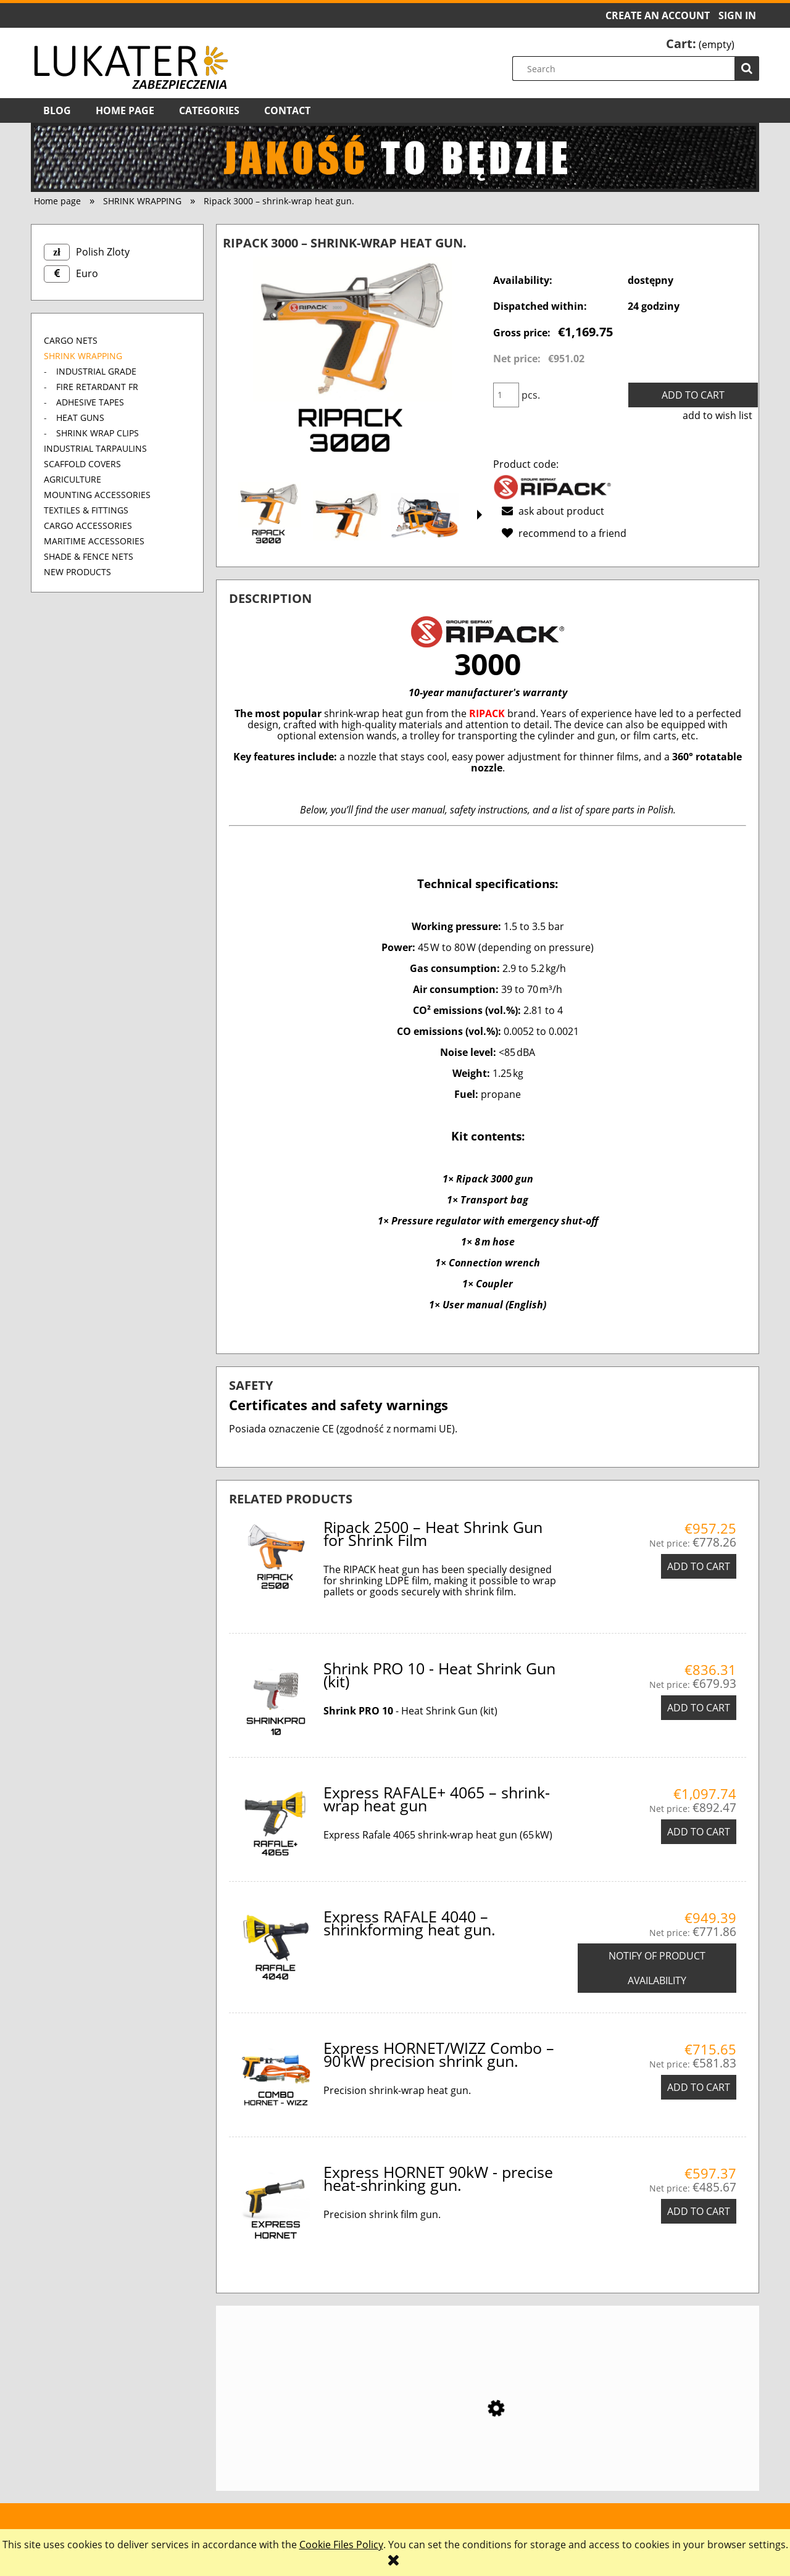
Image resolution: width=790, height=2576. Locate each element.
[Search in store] (639, 68)
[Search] (746, 68)
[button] (479, 515)
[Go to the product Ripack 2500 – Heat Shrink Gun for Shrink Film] (487, 2439)
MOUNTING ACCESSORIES (97, 495)
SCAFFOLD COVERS (82, 464)
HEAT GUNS (80, 417)
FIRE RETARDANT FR (97, 387)
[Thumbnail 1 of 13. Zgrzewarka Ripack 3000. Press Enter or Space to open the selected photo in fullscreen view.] (269, 516)
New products (77, 572)
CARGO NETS (71, 340)
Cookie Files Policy (341, 2544)
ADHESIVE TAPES (90, 402)
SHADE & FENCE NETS (88, 556)
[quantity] (506, 395)
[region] (395, 157)
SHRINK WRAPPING (83, 356)
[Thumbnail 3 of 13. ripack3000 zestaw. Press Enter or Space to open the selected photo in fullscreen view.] (425, 515)
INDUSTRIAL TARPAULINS (95, 448)
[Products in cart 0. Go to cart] (700, 44)
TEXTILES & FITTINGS (86, 510)
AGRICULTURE (72, 479)
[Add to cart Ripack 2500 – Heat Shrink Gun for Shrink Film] (698, 1566)
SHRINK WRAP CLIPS (97, 433)
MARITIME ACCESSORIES (94, 541)
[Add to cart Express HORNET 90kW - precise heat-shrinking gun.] (698, 2211)
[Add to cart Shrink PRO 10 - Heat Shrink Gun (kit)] (698, 1707)
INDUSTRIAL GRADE (96, 371)
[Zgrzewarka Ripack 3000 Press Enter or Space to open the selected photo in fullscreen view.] (352, 365)
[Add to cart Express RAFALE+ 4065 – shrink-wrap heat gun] (698, 1831)
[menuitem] (57, 110)
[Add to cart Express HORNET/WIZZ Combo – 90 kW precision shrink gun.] (698, 2087)
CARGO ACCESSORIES (88, 525)
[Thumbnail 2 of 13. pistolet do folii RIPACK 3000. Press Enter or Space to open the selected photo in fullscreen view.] (347, 516)
